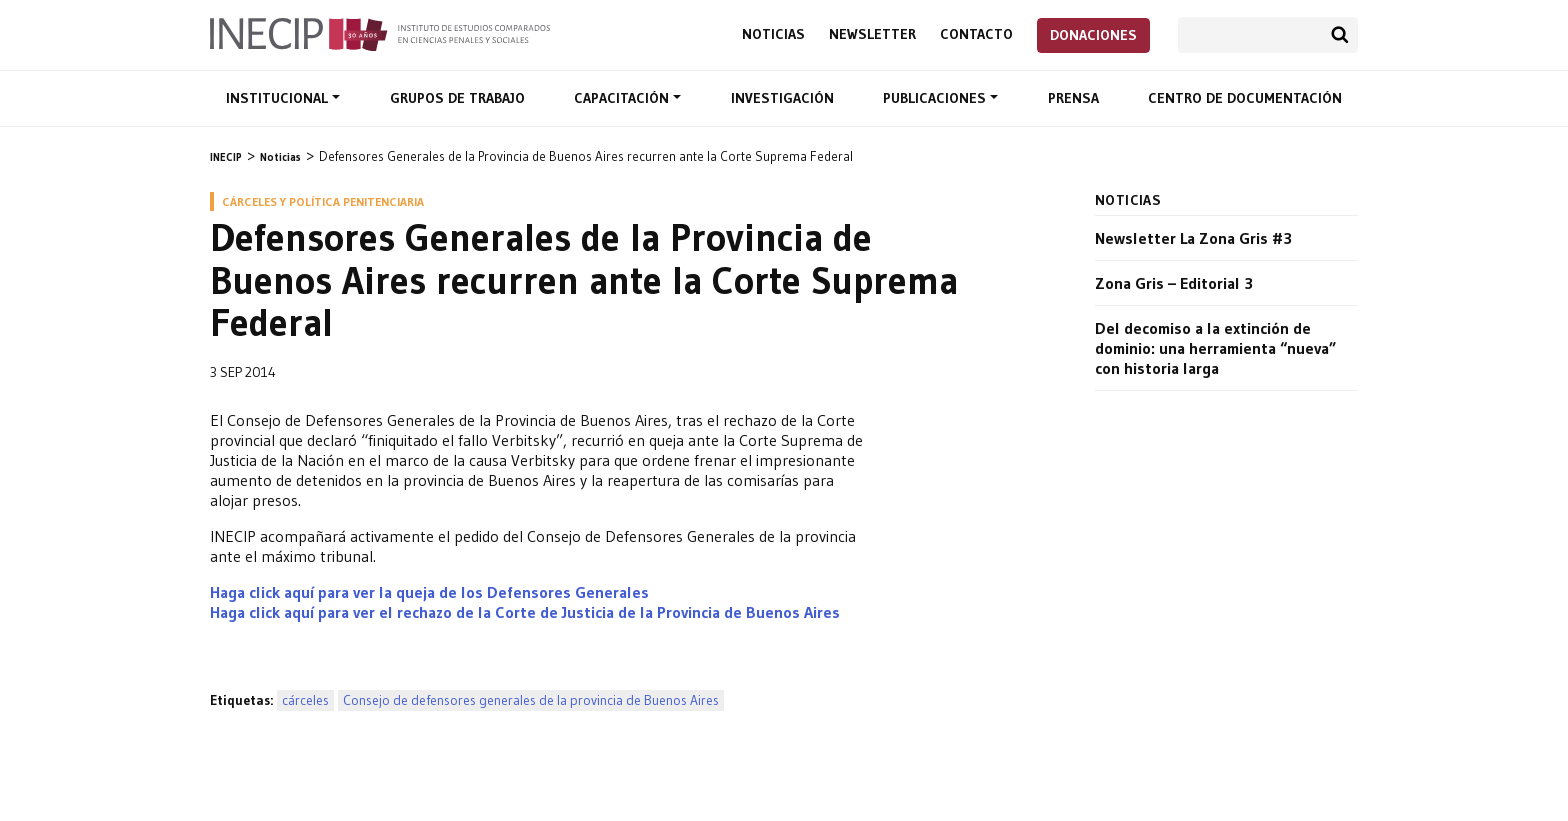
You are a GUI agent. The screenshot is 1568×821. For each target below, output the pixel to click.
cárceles (305, 700)
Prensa (1073, 98)
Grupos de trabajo (457, 98)
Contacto (976, 34)
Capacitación (623, 98)
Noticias (773, 34)
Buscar (1340, 35)
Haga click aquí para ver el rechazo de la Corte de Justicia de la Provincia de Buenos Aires (525, 612)
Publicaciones (936, 98)
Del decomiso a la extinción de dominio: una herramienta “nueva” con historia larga (1215, 348)
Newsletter (872, 34)
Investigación (782, 98)
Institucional (279, 98)
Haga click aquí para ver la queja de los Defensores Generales (429, 592)
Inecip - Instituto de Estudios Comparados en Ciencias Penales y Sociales (380, 33)
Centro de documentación (1245, 98)
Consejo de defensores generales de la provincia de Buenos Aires (531, 700)
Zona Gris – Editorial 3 (1174, 283)
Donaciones (1093, 35)
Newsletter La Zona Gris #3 (1193, 238)
